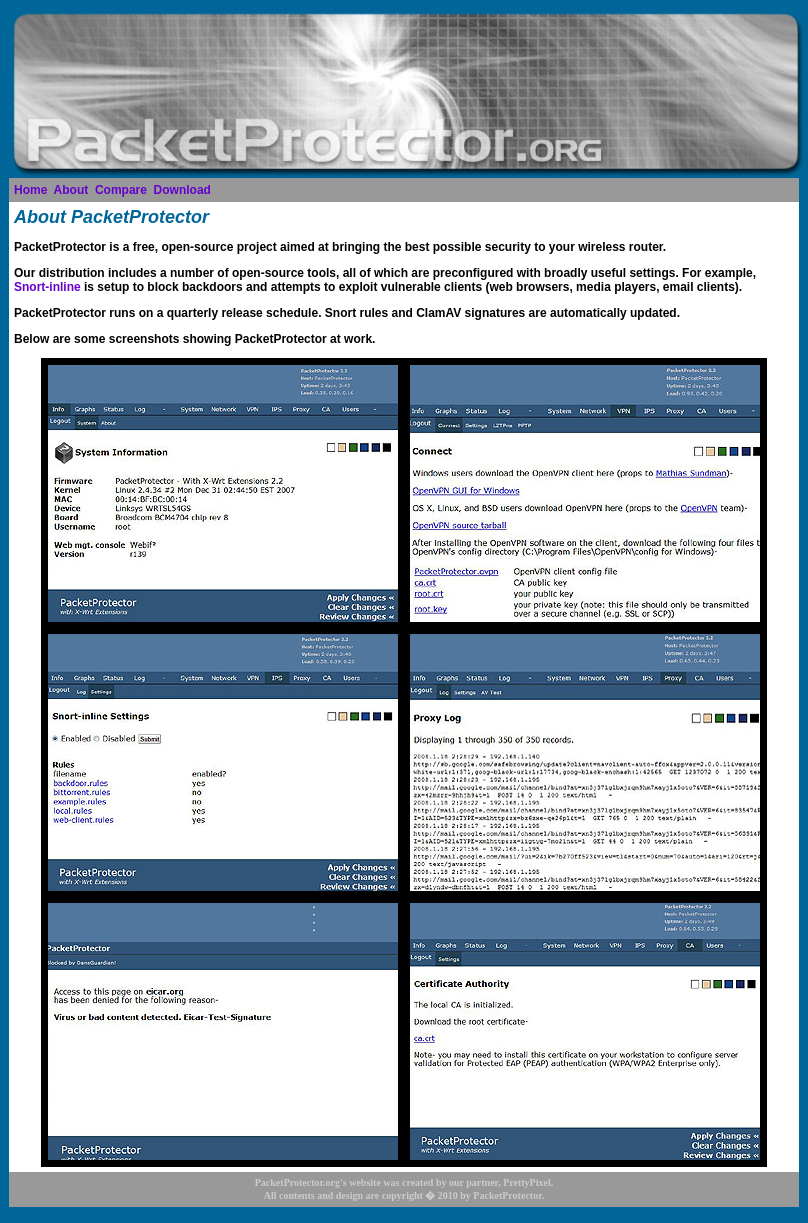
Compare (121, 190)
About (71, 190)
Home (30, 190)
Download (182, 190)
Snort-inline (47, 287)
